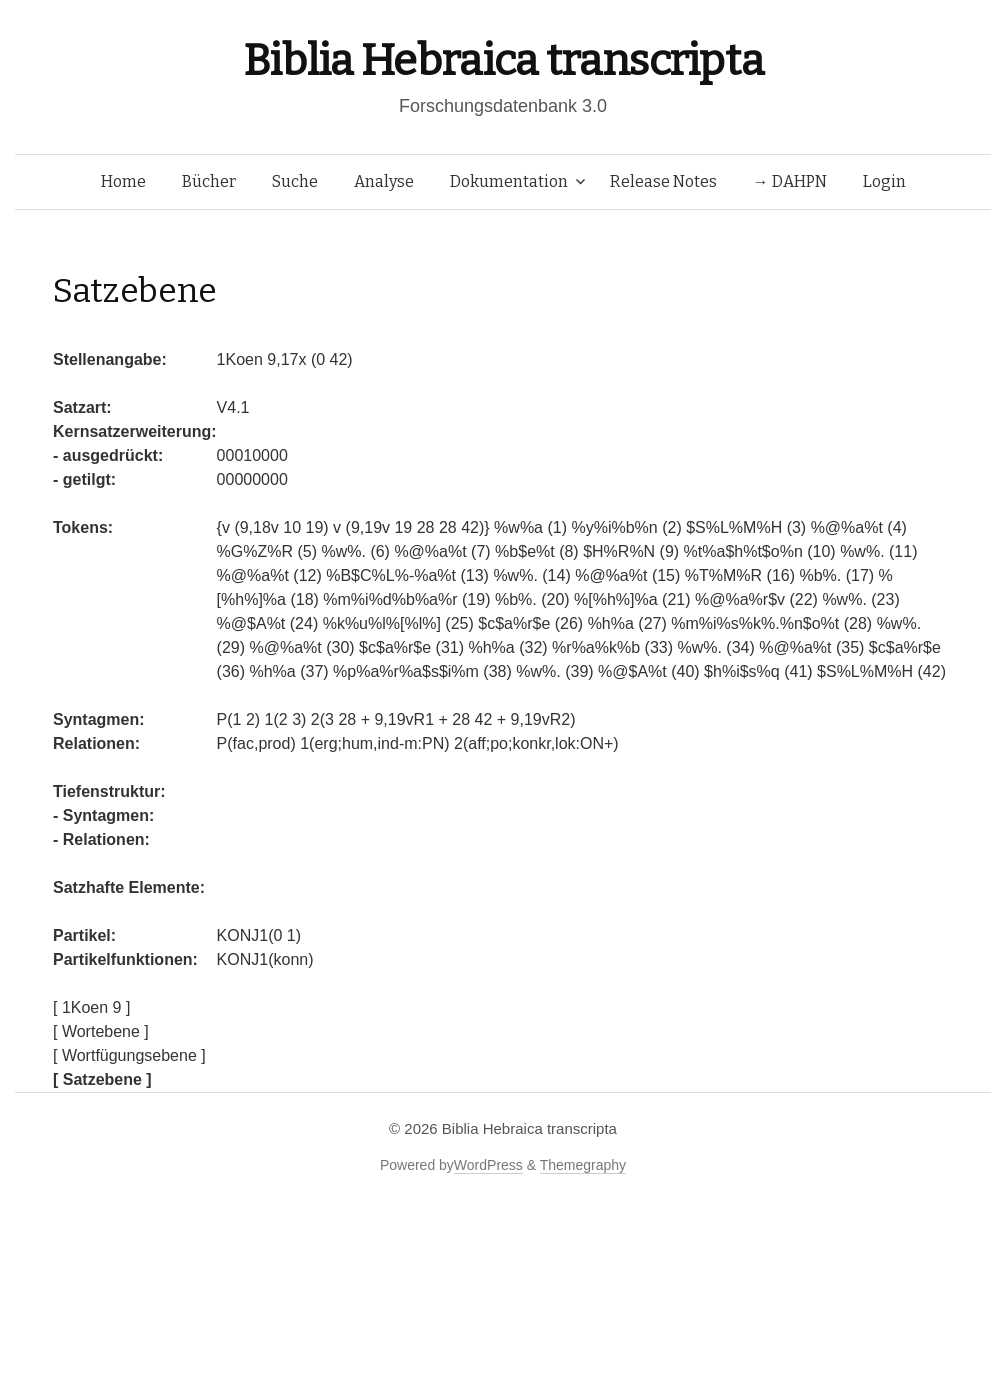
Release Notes (663, 181)
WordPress (488, 1165)
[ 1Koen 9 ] (91, 1007)
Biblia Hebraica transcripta (503, 60)
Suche (295, 181)
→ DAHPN (790, 181)
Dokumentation (509, 181)
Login (884, 181)
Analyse (384, 181)
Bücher (209, 181)
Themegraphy (583, 1165)
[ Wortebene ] (101, 1031)
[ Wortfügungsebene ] (129, 1055)
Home (123, 181)
